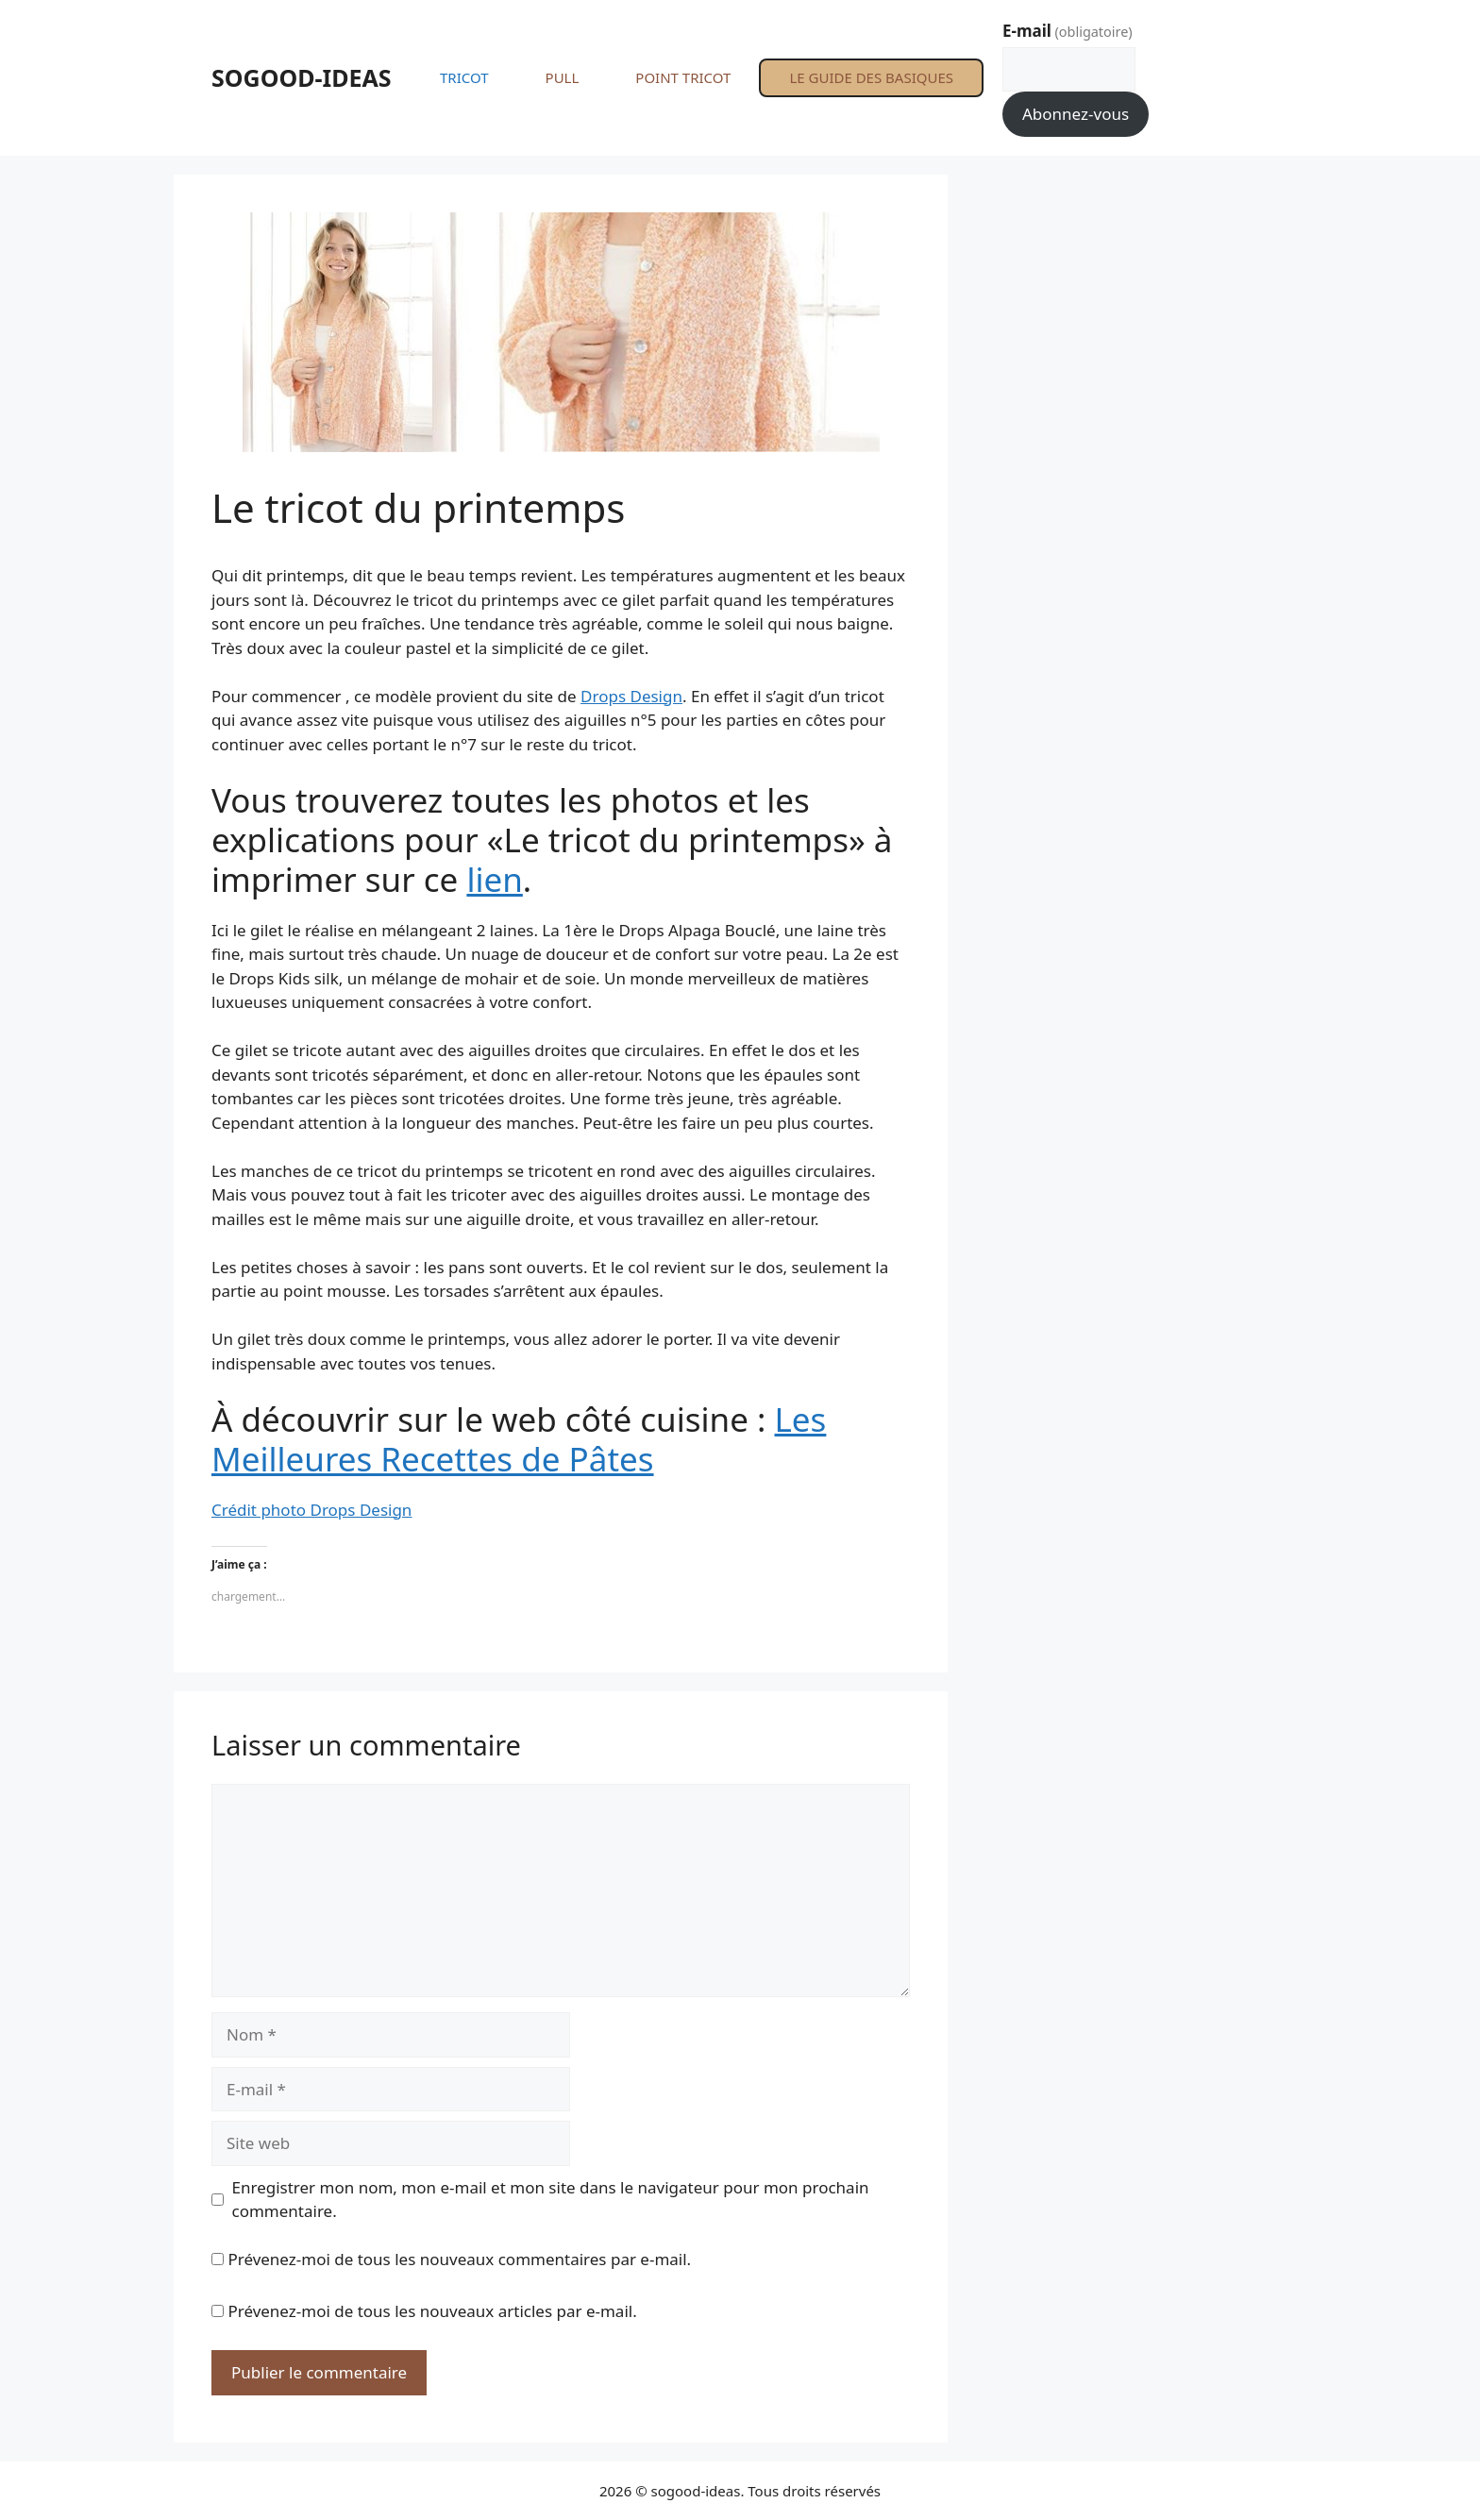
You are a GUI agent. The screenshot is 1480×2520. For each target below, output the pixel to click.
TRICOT (464, 77)
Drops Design (631, 696)
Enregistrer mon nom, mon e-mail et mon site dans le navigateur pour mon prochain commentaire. (550, 2199)
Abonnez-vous (1075, 114)
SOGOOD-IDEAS (301, 77)
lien (494, 879)
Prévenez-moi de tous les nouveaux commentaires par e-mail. (459, 2259)
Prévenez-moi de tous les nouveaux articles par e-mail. (431, 2311)
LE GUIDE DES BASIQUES (871, 77)
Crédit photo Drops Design (311, 1509)
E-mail (1067, 31)
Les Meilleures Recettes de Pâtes (518, 1439)
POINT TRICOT (683, 77)
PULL (563, 77)
